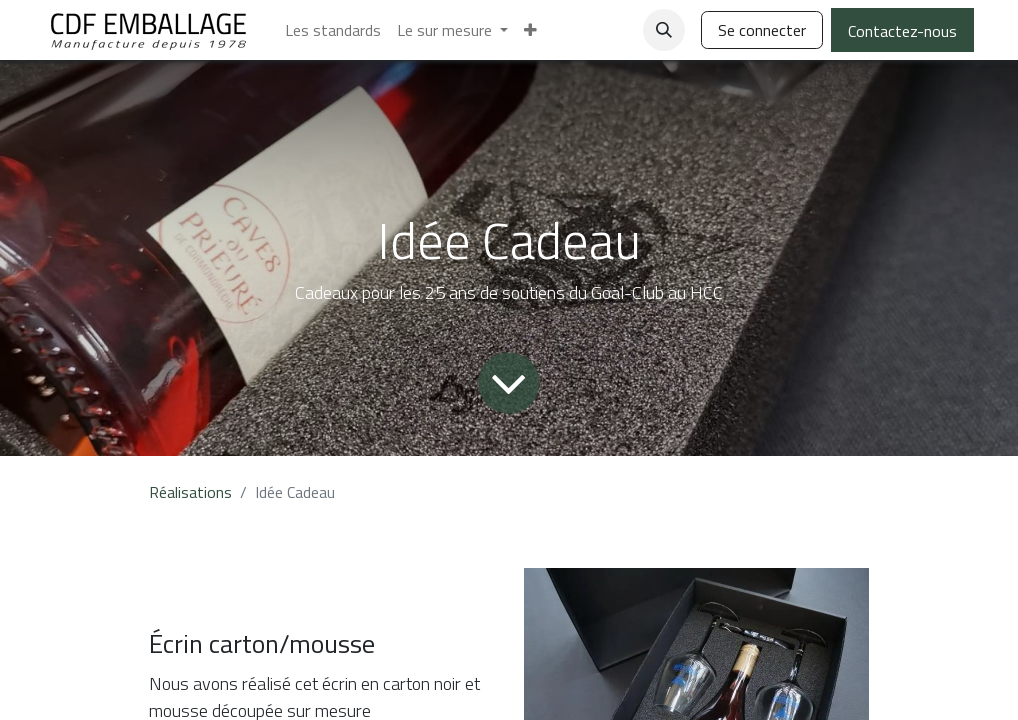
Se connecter (762, 30)
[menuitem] (333, 30)
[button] (664, 30)
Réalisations (190, 492)
